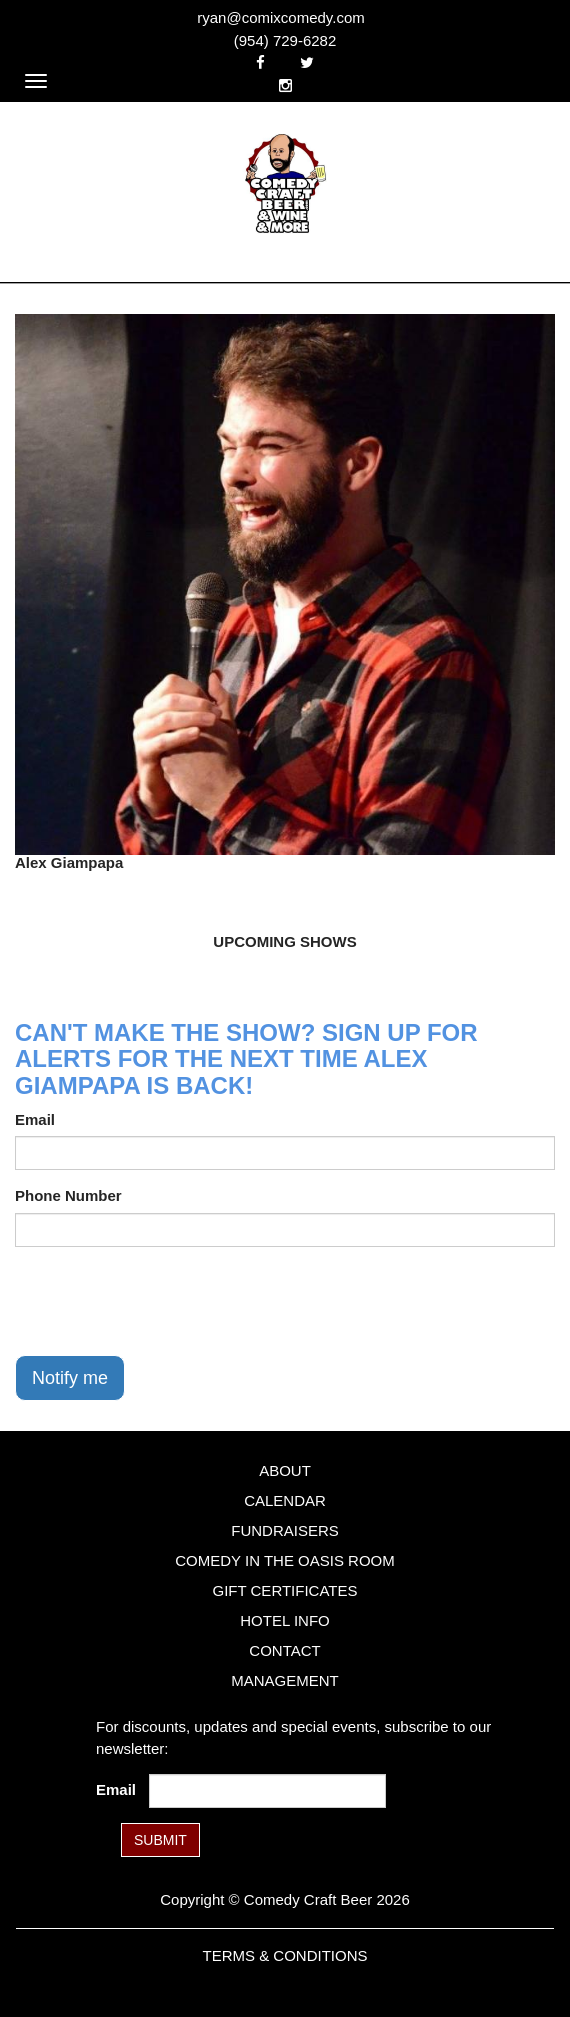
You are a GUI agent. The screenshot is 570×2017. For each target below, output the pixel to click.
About (285, 1470)
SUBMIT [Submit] (160, 1840)
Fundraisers (285, 1530)
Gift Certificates (284, 1590)
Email (35, 1119)
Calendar (285, 1500)
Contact (284, 1650)
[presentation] (167, 1301)
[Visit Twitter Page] (307, 62)
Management (285, 1680)
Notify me (70, 1378)
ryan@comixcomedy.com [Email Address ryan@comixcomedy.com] (281, 17)
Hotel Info (284, 1620)
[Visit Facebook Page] (260, 62)
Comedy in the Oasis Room (284, 1560)
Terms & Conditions (284, 1955)
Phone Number (68, 1195)
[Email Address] (268, 1791)
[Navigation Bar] (36, 81)
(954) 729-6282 (285, 40)
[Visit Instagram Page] (285, 85)
